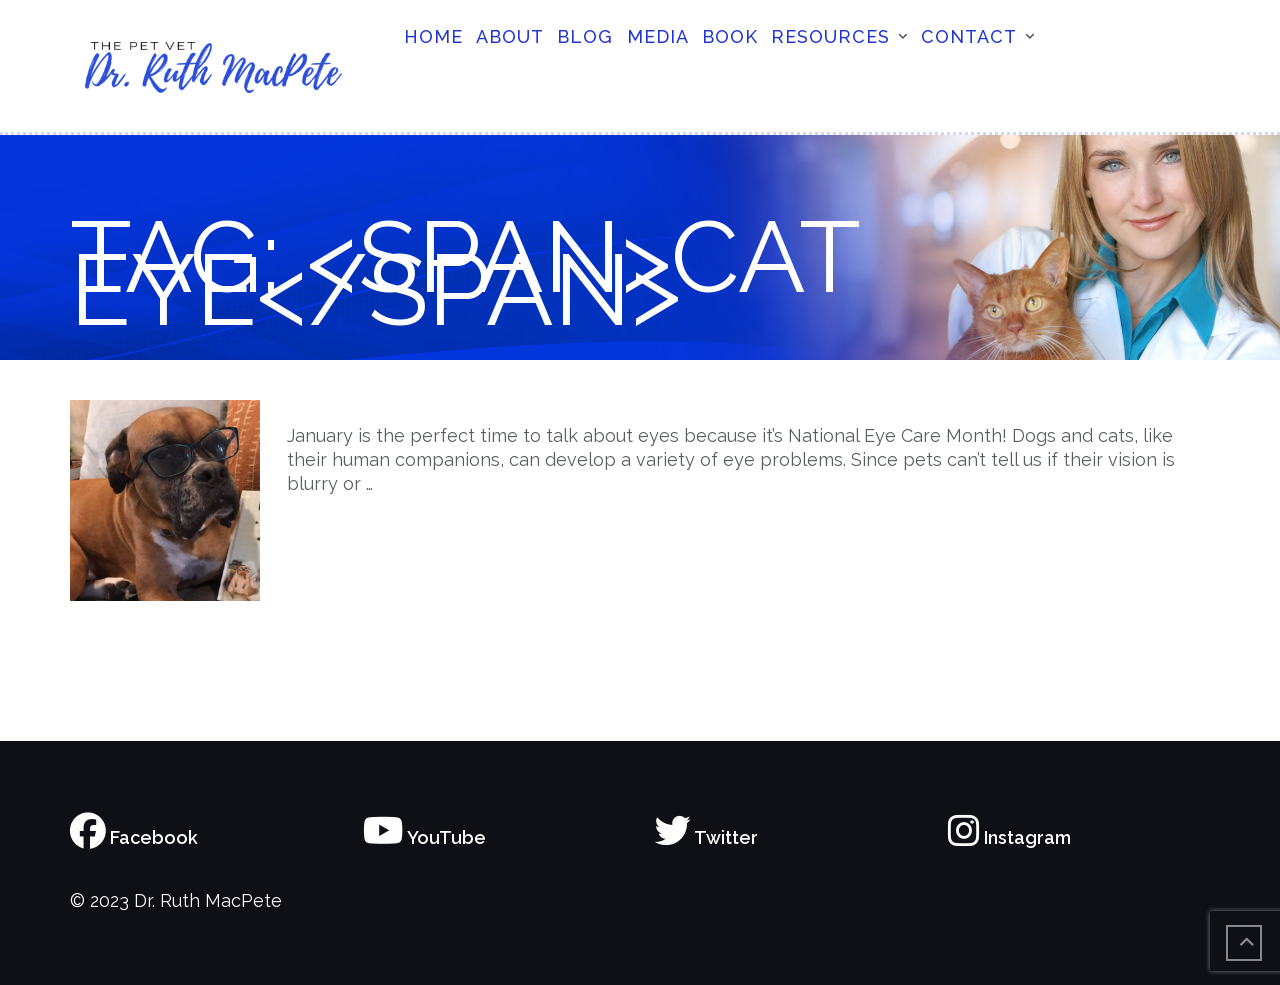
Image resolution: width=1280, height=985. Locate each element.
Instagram (1009, 837)
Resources (830, 36)
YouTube (424, 837)
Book (730, 36)
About (510, 36)
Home (433, 36)
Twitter (706, 837)
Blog (585, 36)
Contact (969, 36)
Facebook (134, 837)
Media (658, 36)
